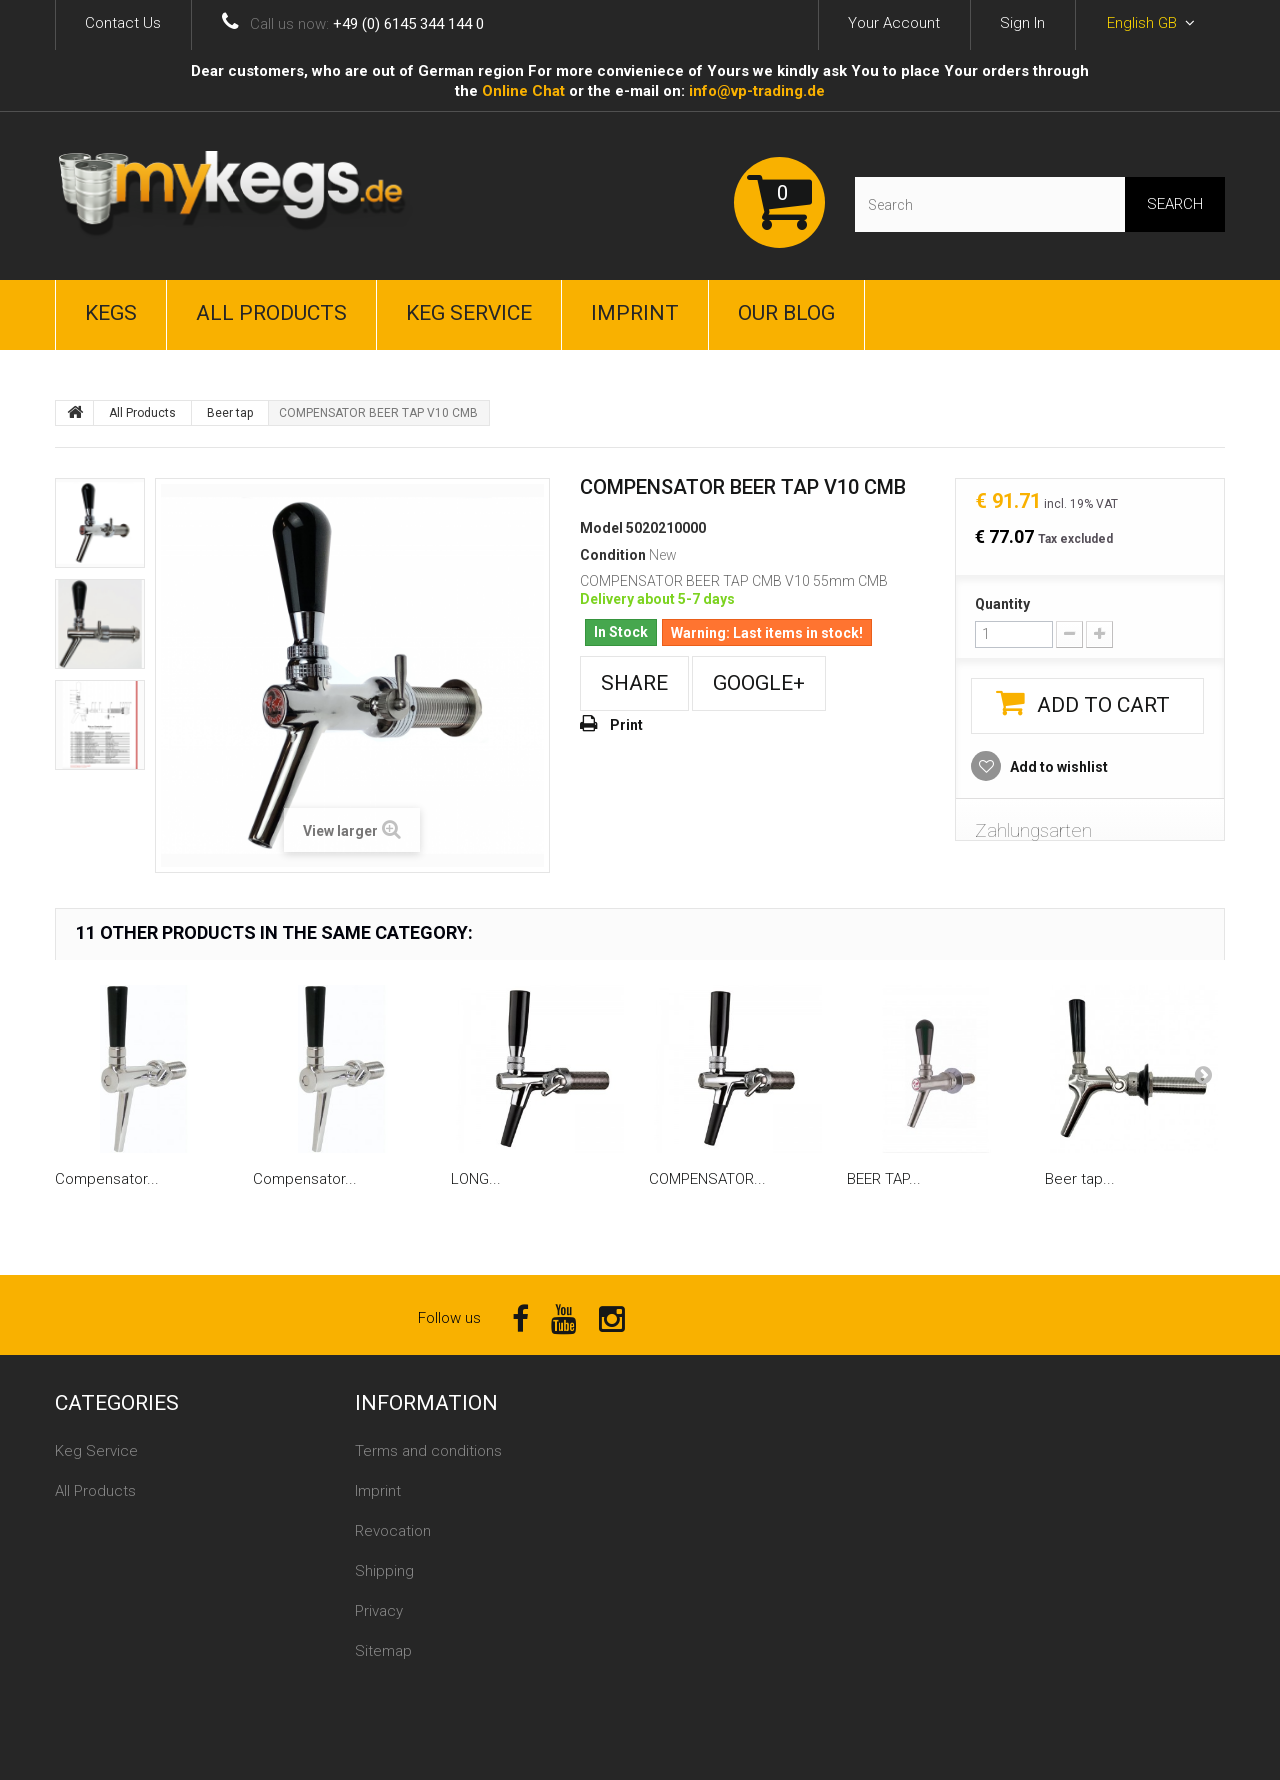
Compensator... (107, 1179)
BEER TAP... (884, 1179)
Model (601, 528)
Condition (613, 555)
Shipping (384, 1571)
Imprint (635, 313)
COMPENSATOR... (707, 1179)
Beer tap (230, 413)
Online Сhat (523, 91)
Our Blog (786, 313)
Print (626, 725)
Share (634, 683)
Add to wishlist (1057, 767)
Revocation (393, 1531)
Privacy (379, 1611)
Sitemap (383, 1651)
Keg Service (469, 313)
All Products (271, 313)
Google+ (759, 683)
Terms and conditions (428, 1451)
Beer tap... (1080, 1179)
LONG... (476, 1179)
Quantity (1002, 604)
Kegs (111, 313)
